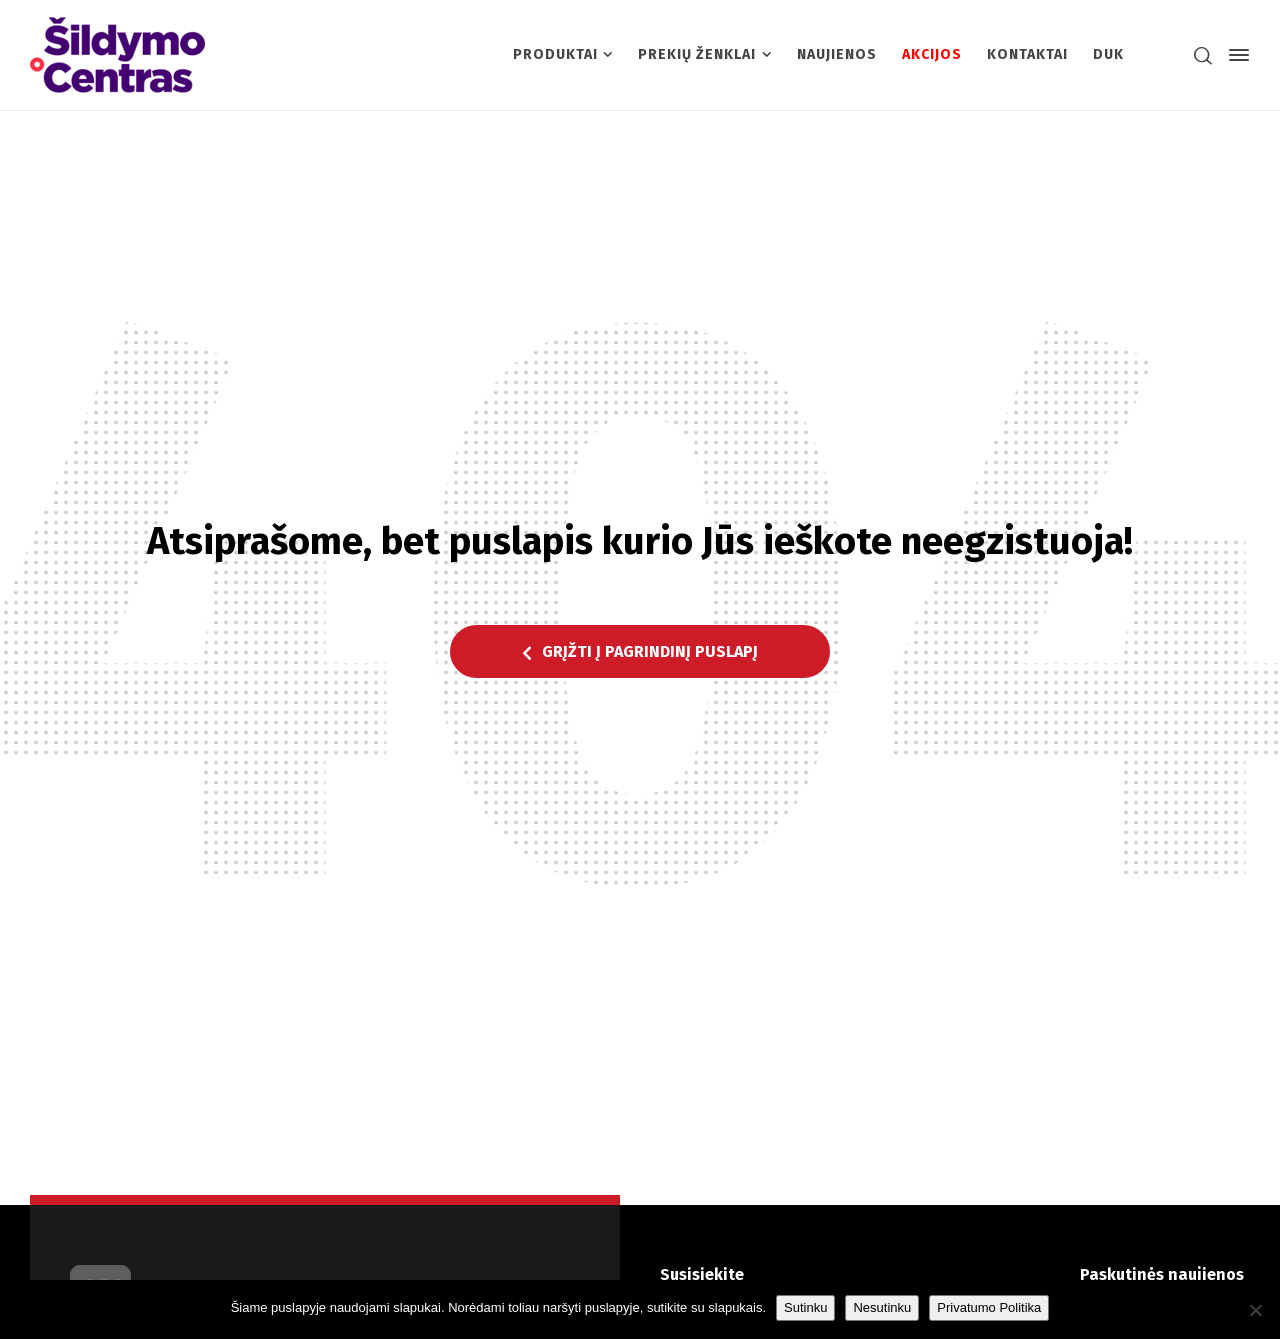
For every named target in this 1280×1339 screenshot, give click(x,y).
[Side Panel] (1235, 55)
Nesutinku (882, 1307)
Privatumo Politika (989, 1307)
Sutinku (805, 1307)
